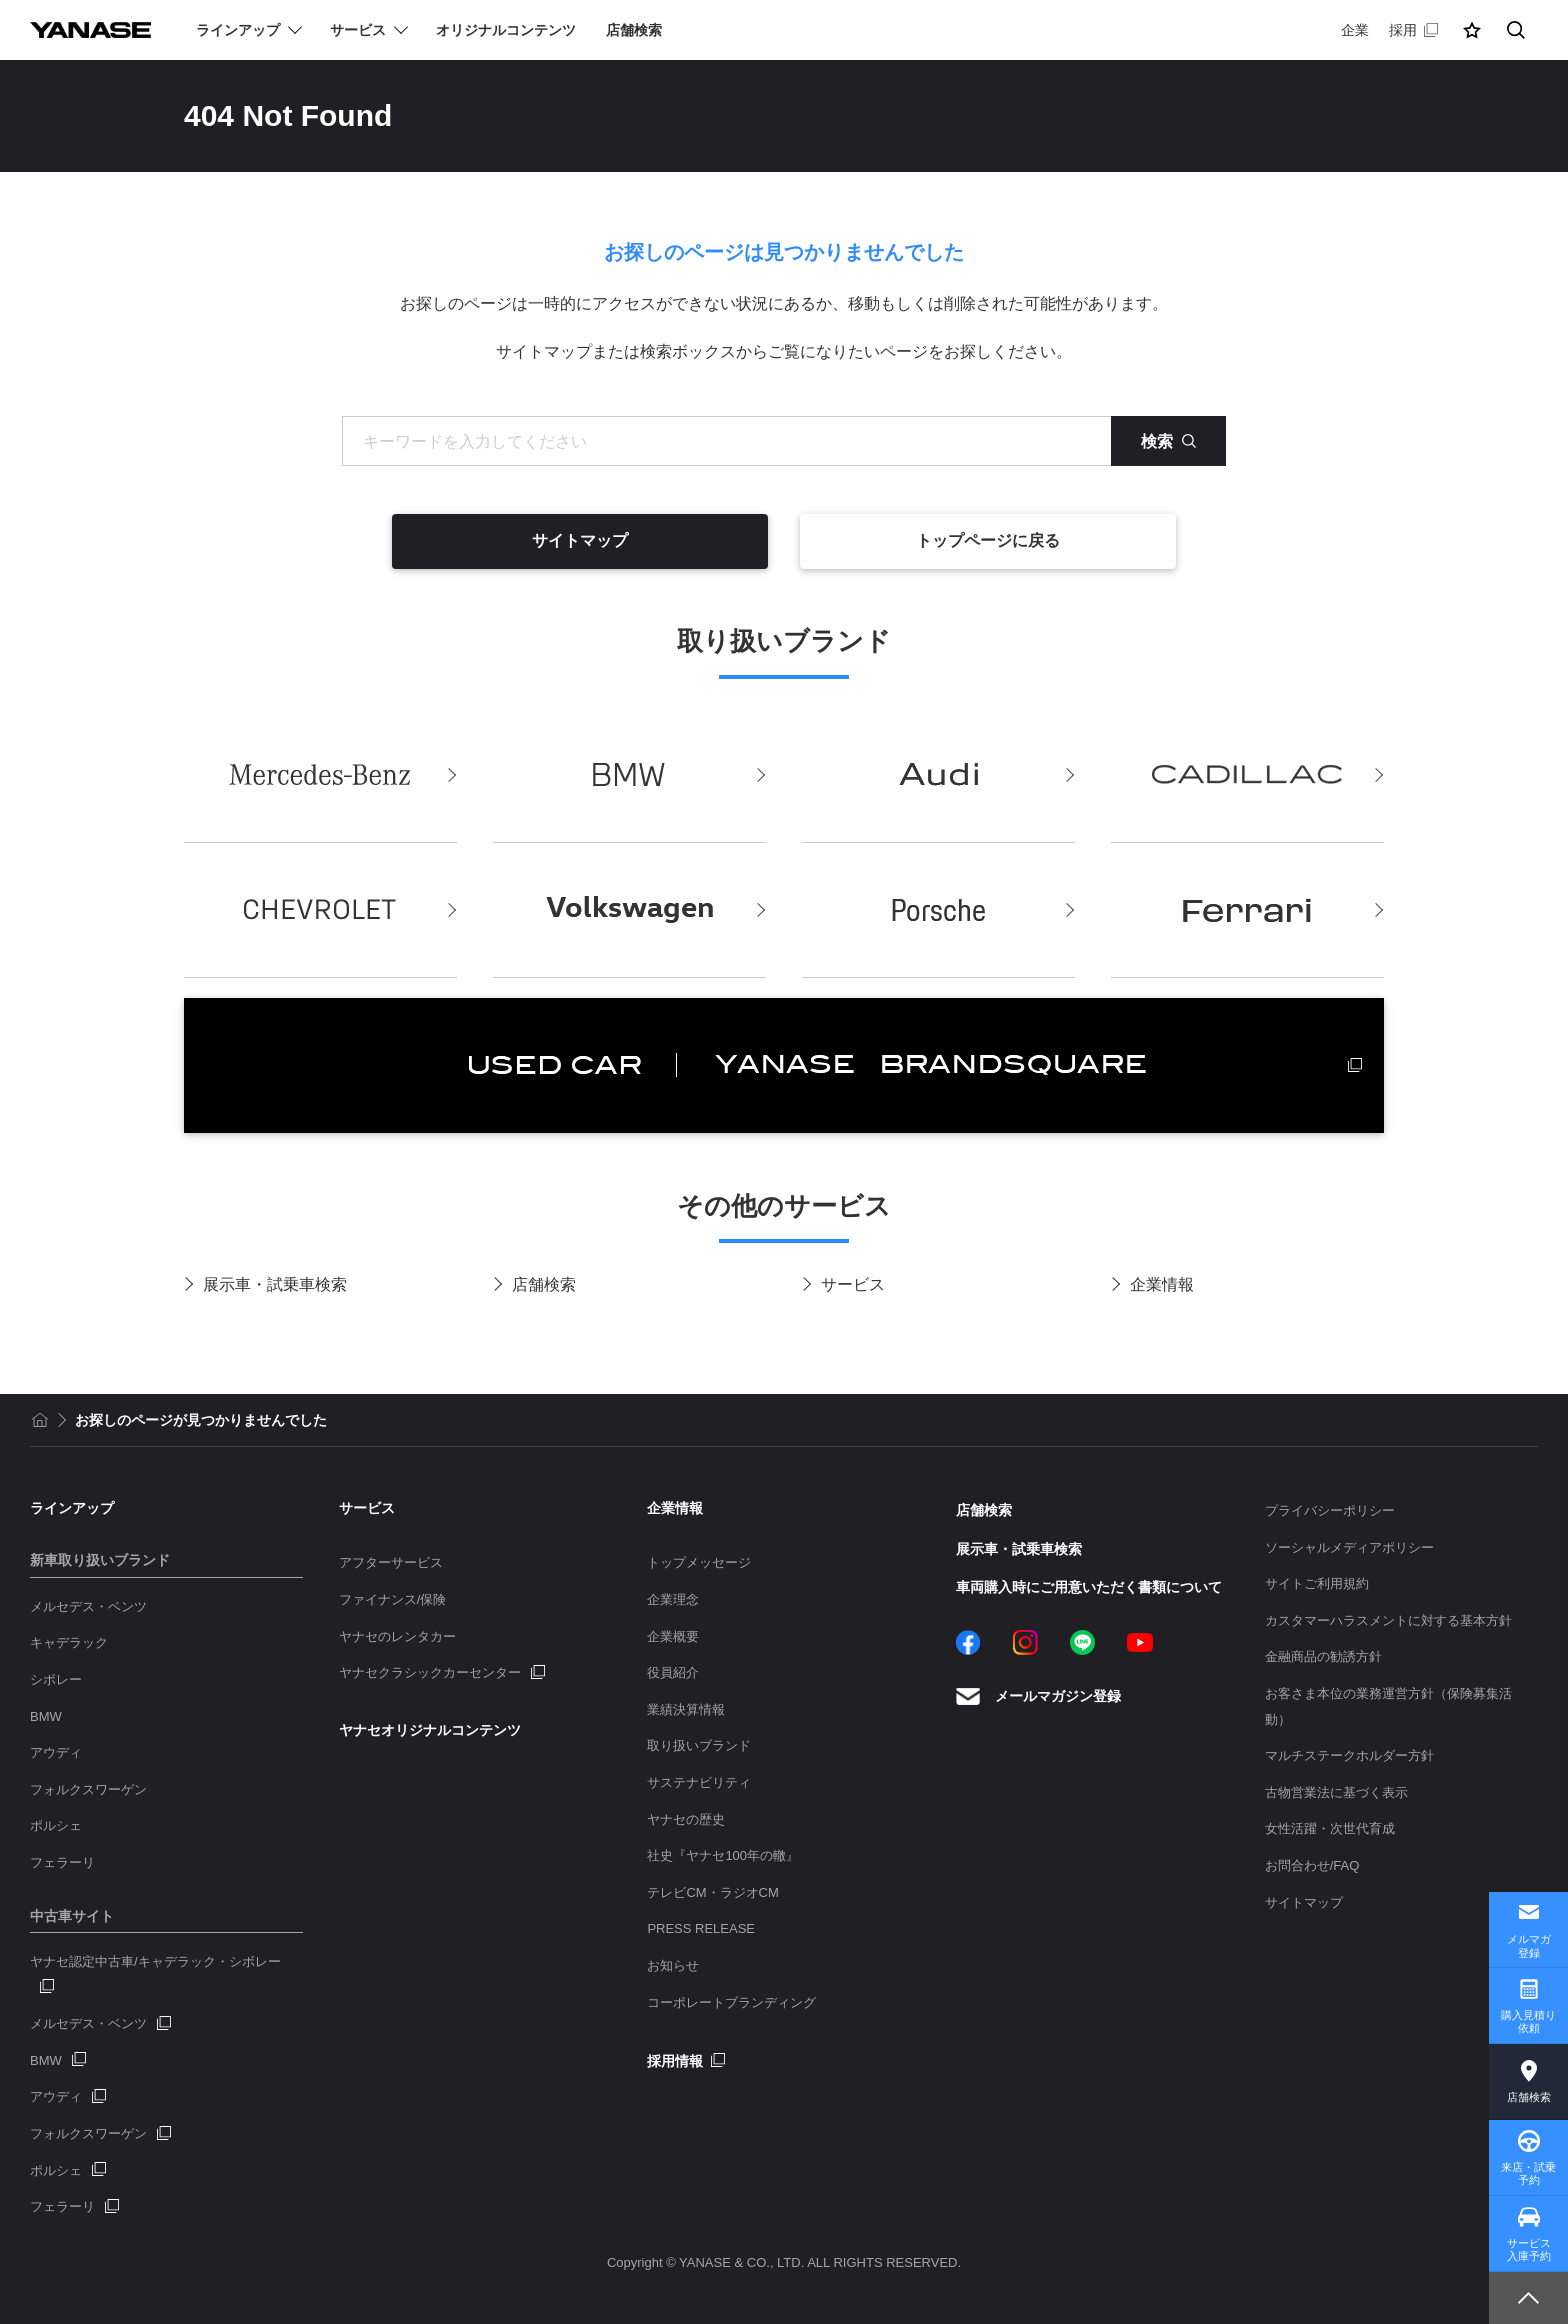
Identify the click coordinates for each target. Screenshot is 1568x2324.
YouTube (1140, 1642)
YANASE (90, 30)
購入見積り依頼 (1528, 2021)
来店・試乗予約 (1528, 2173)
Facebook (968, 1642)
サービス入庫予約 (1529, 2249)
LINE (1082, 1642)
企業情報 (1162, 1284)
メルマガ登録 (1529, 1945)
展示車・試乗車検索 (275, 1284)
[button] (1472, 30)
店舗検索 (544, 1284)
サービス (853, 1284)
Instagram (1025, 1642)
